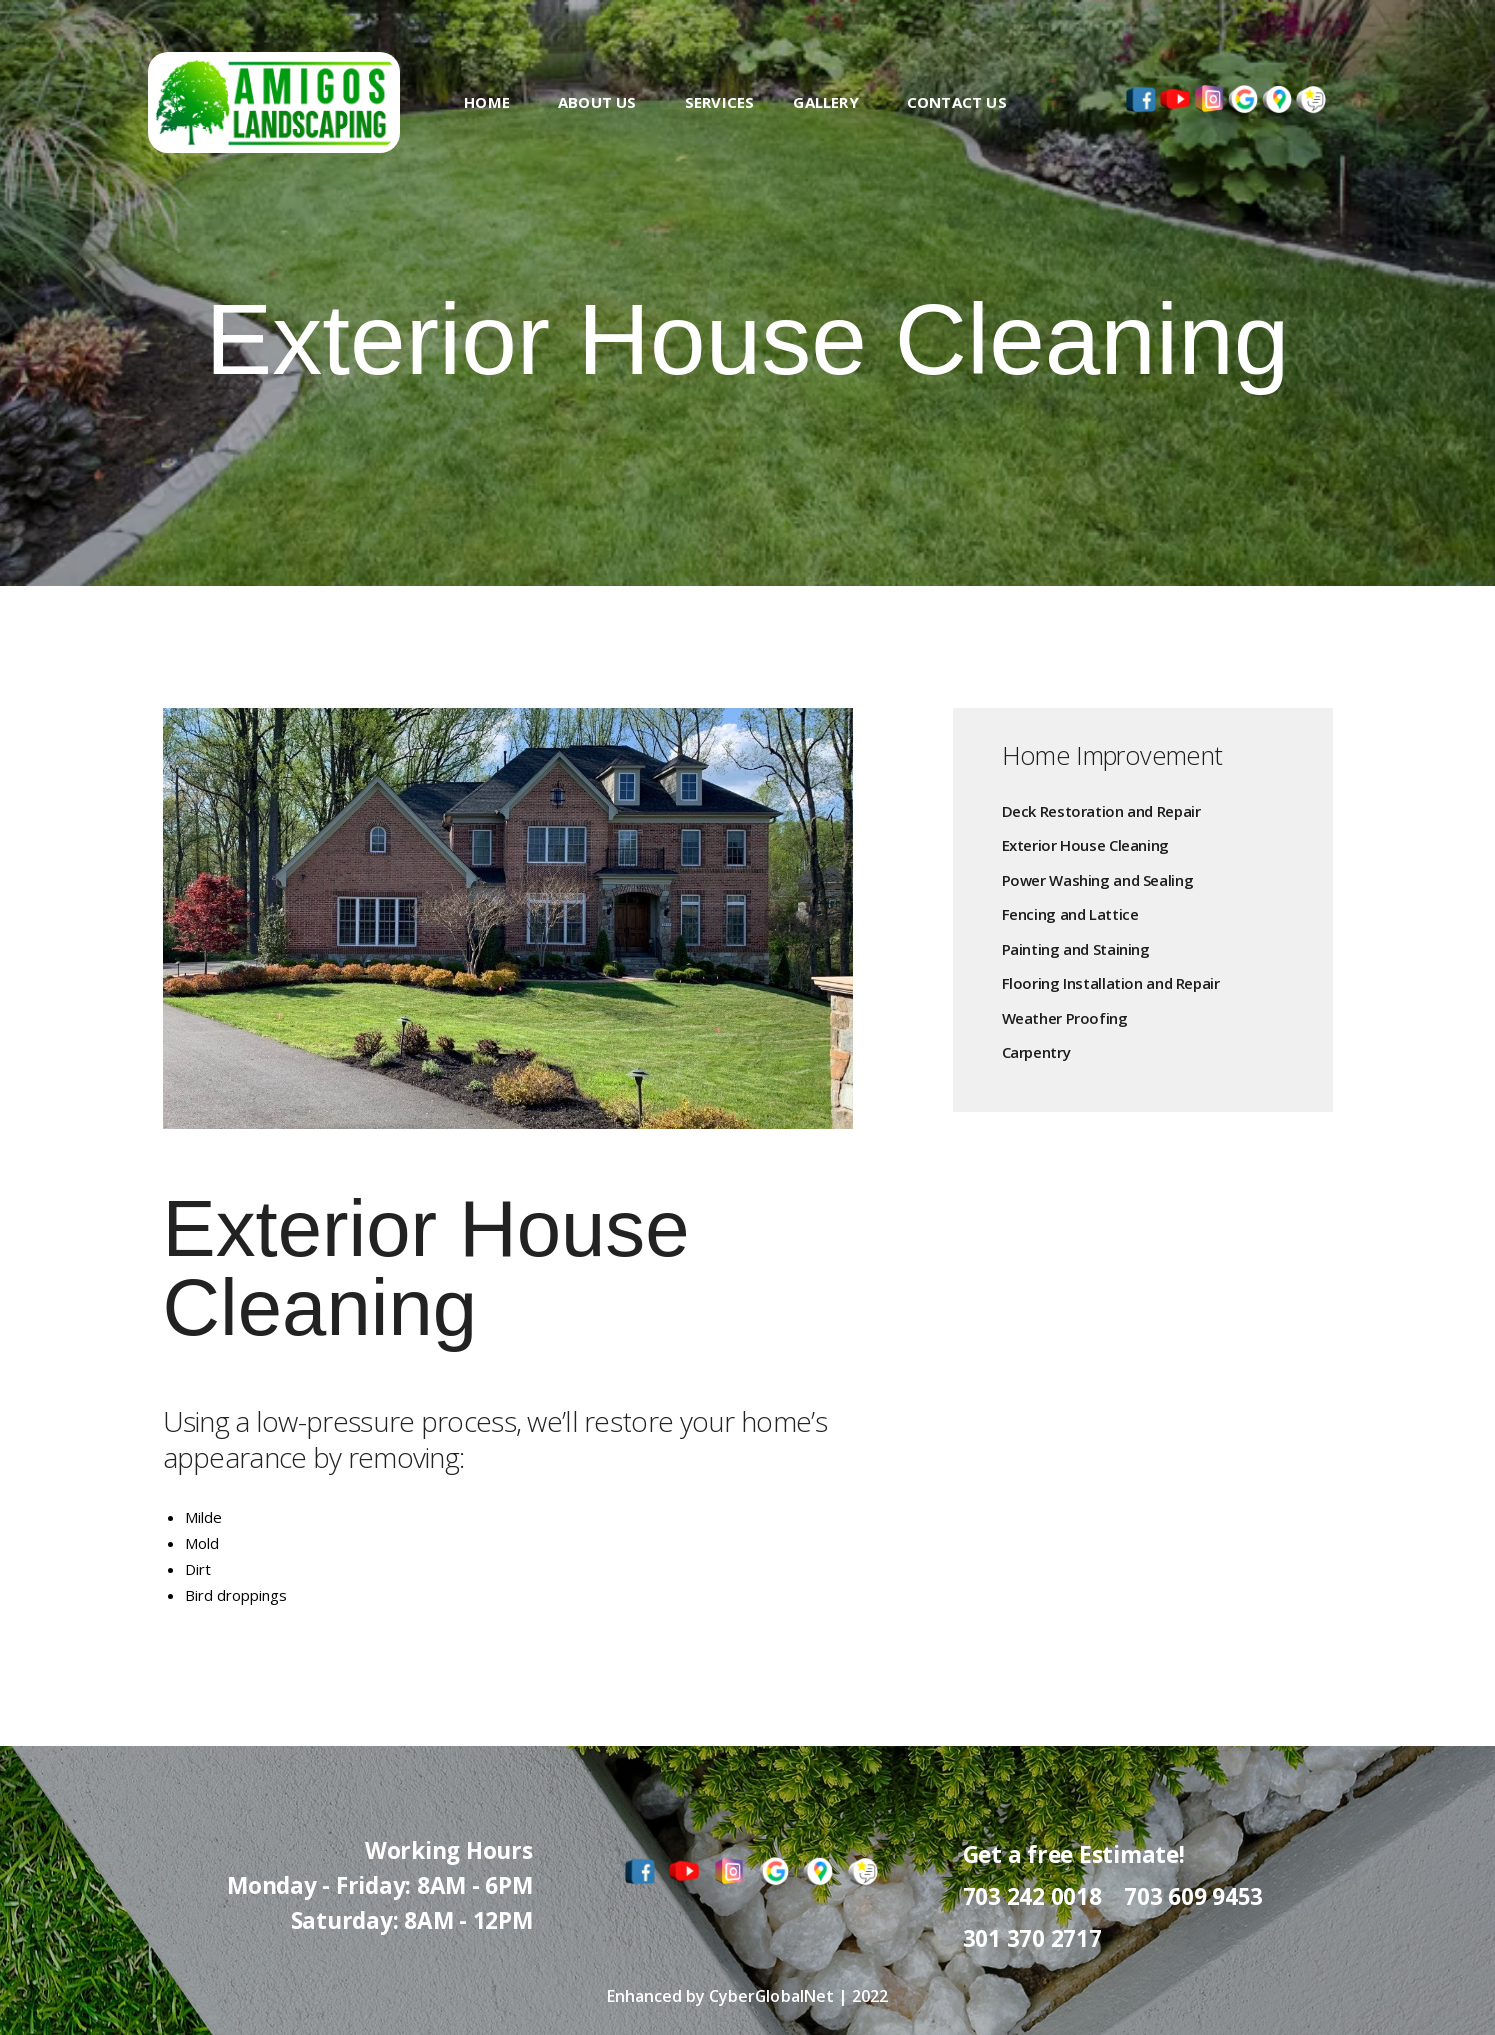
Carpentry (1036, 1052)
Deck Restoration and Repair (1101, 811)
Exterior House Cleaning (1085, 845)
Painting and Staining (1076, 949)
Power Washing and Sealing (1098, 880)
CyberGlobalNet (771, 1996)
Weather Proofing (1065, 1018)
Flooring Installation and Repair (1111, 983)
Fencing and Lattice (1070, 914)
